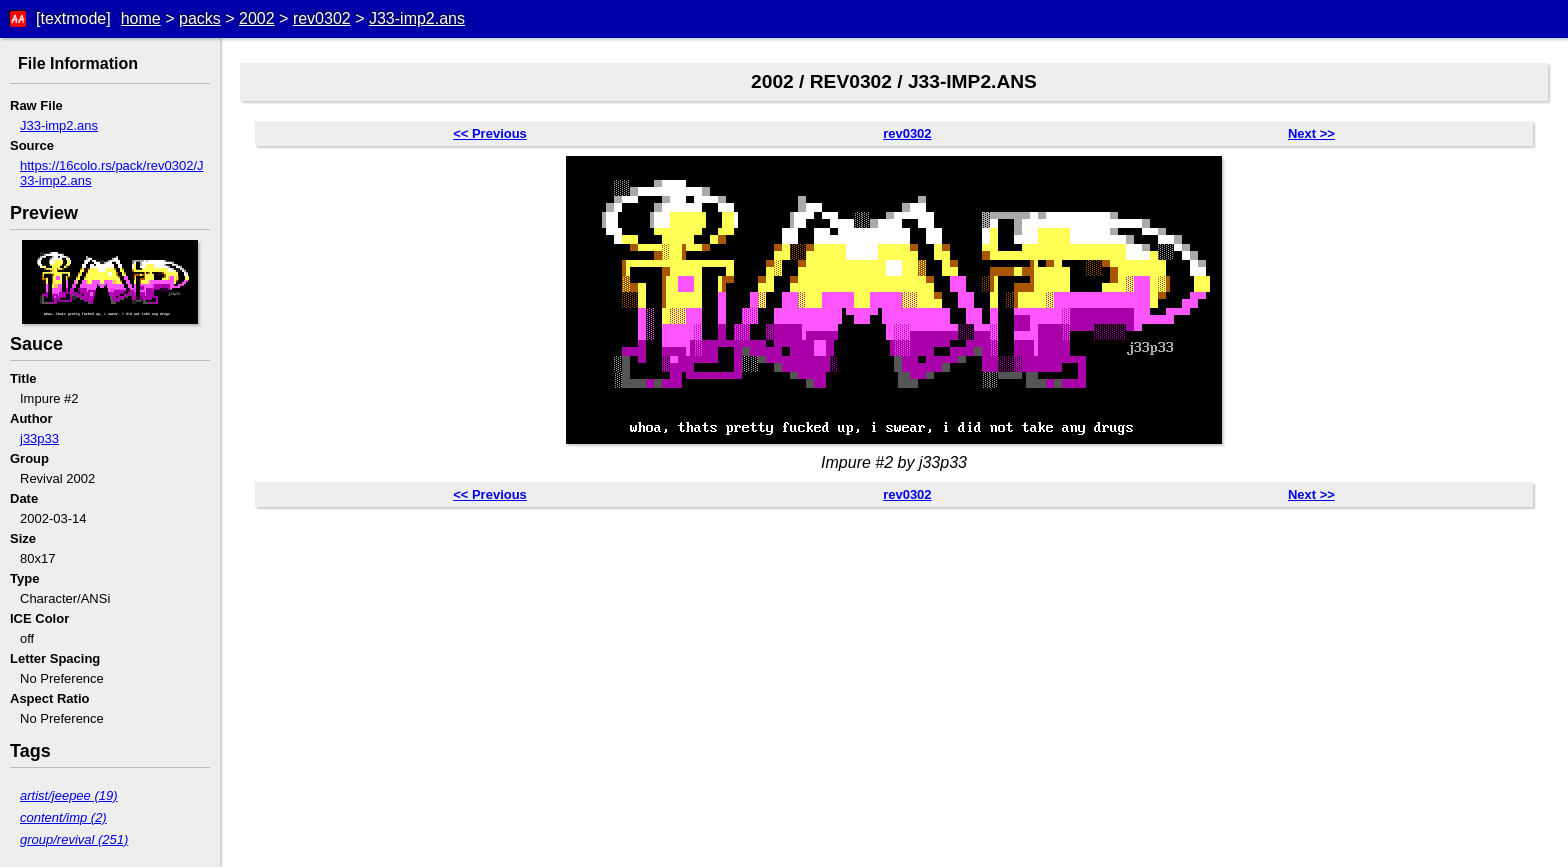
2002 (257, 18)
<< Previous (490, 133)
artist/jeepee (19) (69, 795)
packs (200, 18)
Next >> (1311, 133)
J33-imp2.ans (417, 18)
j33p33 (39, 438)
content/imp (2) (63, 817)
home (141, 18)
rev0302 (322, 18)
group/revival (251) (74, 839)
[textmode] (73, 18)
